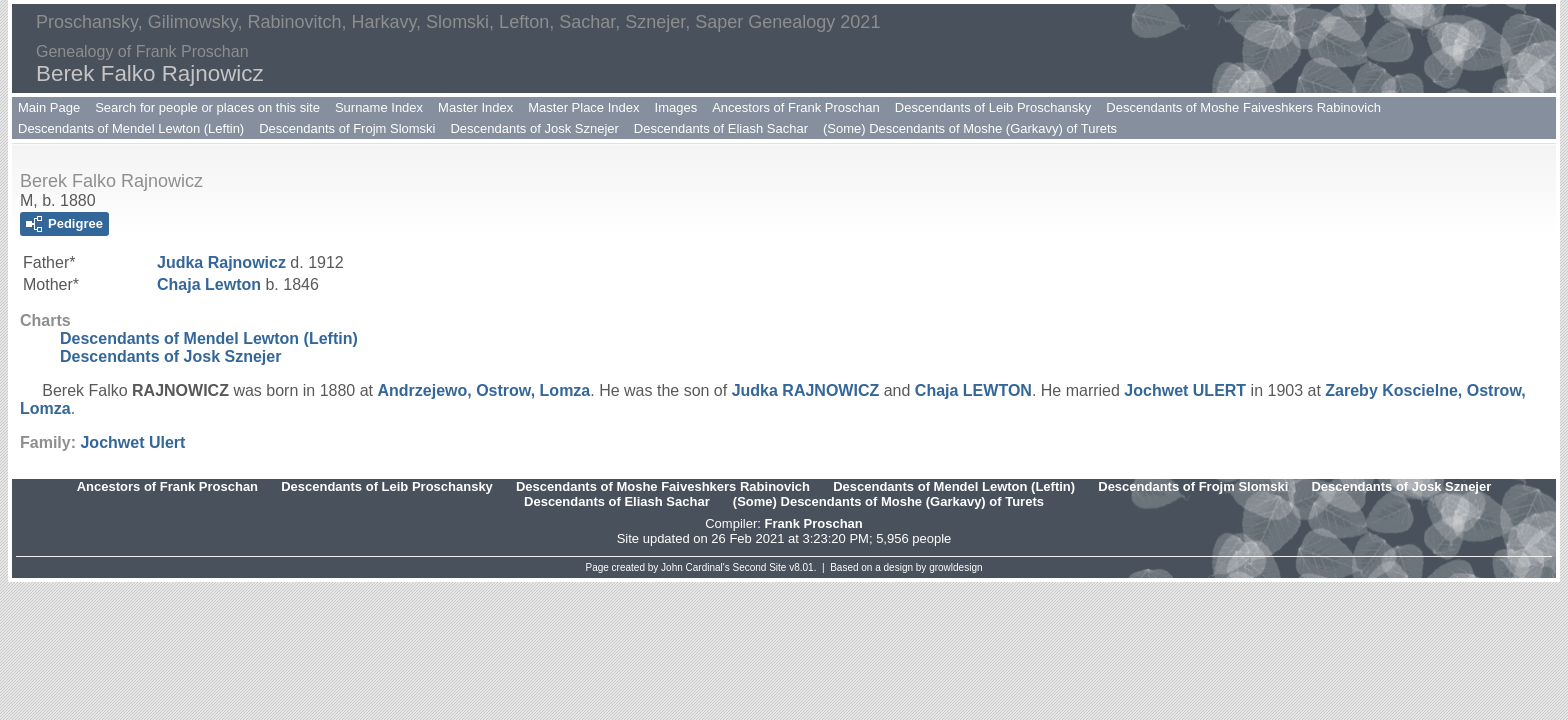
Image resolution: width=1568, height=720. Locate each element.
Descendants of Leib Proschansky (993, 107)
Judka (221, 262)
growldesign (955, 567)
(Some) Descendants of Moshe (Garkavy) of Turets (970, 128)
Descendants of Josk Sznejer (534, 128)
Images (676, 107)
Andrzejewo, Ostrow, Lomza (483, 390)
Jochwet (1185, 390)
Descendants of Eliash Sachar (721, 128)
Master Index (475, 107)
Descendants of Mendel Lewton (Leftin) (131, 128)
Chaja (209, 284)
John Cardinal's (695, 567)
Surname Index (379, 107)
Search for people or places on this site (207, 107)
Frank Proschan (813, 523)
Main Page (49, 107)
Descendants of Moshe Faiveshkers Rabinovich (1243, 107)
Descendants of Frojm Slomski (347, 128)
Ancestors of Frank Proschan (796, 107)
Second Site (760, 567)
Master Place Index (583, 107)
